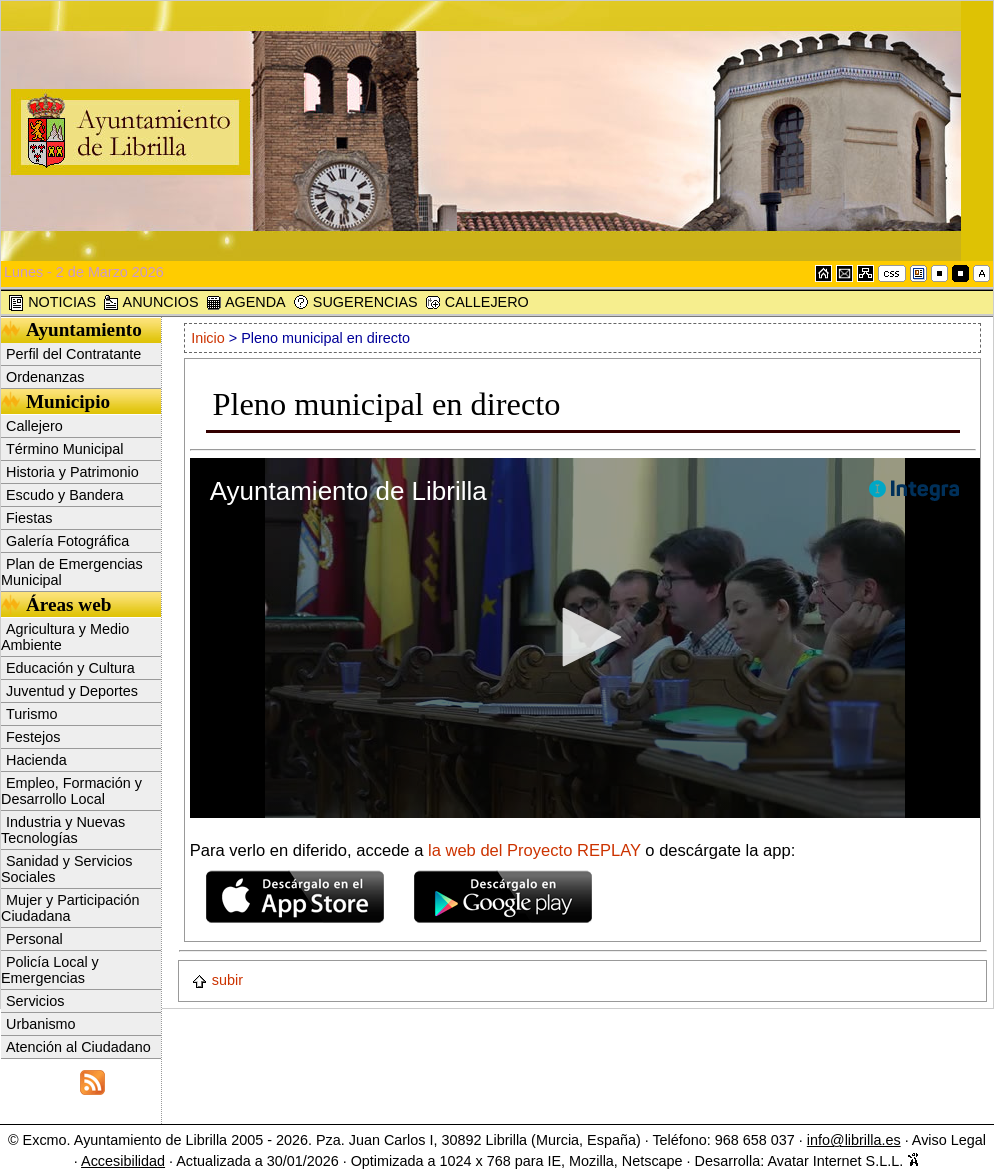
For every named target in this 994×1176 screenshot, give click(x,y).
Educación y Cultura (70, 668)
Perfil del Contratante (73, 354)
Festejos (33, 737)
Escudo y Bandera (65, 495)
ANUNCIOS (150, 302)
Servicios (35, 1001)
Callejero (34, 426)
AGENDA (246, 302)
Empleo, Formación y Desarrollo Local (71, 791)
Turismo (31, 714)
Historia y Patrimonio (72, 472)
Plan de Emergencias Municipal (72, 572)
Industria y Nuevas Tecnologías (63, 830)
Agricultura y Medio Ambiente (65, 637)
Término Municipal (65, 449)
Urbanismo (41, 1024)
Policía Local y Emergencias (50, 970)
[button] (585, 637)
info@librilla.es (854, 1140)
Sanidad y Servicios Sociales (66, 869)
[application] (585, 638)
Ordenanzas (45, 377)
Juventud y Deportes (72, 691)
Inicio (210, 338)
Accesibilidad (123, 1161)
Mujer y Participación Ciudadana (70, 908)
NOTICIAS (52, 302)
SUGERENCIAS (355, 302)
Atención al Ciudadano (78, 1047)
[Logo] (914, 490)
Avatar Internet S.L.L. (843, 1161)
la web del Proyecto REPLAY (536, 850)
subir (217, 980)
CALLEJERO (477, 302)
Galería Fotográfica (67, 541)
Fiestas (29, 518)
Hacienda (36, 760)
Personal (34, 939)
